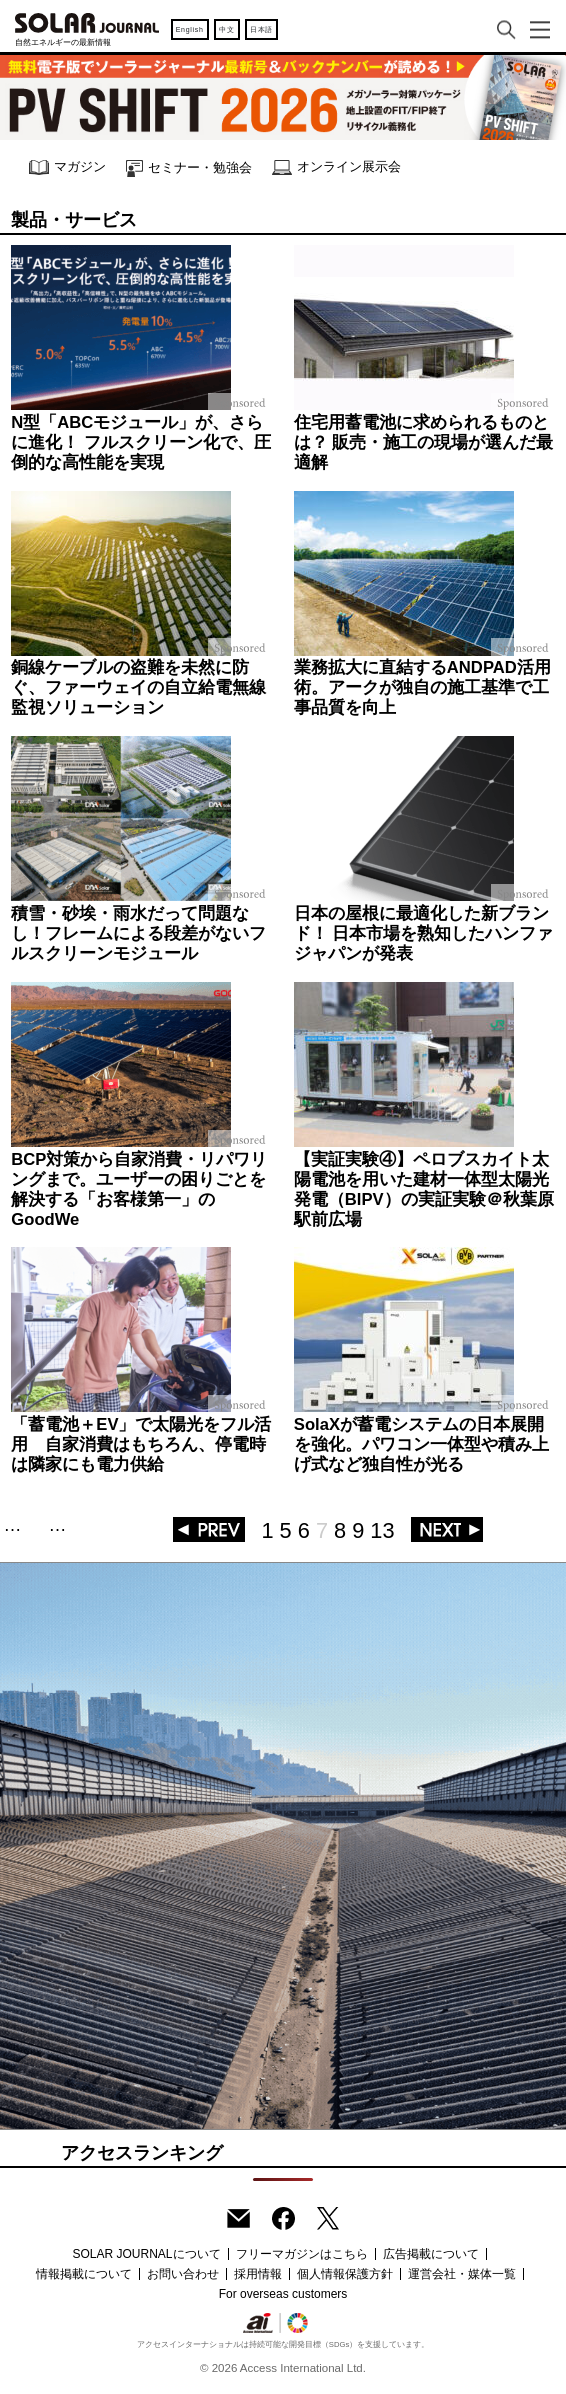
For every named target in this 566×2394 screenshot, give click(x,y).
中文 (226, 29)
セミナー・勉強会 (189, 168)
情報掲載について (84, 2274)
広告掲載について (431, 2254)
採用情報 (258, 2274)
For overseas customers (283, 2294)
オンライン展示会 (336, 167)
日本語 (261, 29)
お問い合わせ (183, 2274)
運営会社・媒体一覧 (462, 2274)
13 (382, 1530)
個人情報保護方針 (345, 2274)
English (190, 29)
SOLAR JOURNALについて (146, 2254)
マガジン (67, 167)
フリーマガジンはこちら (302, 2254)
